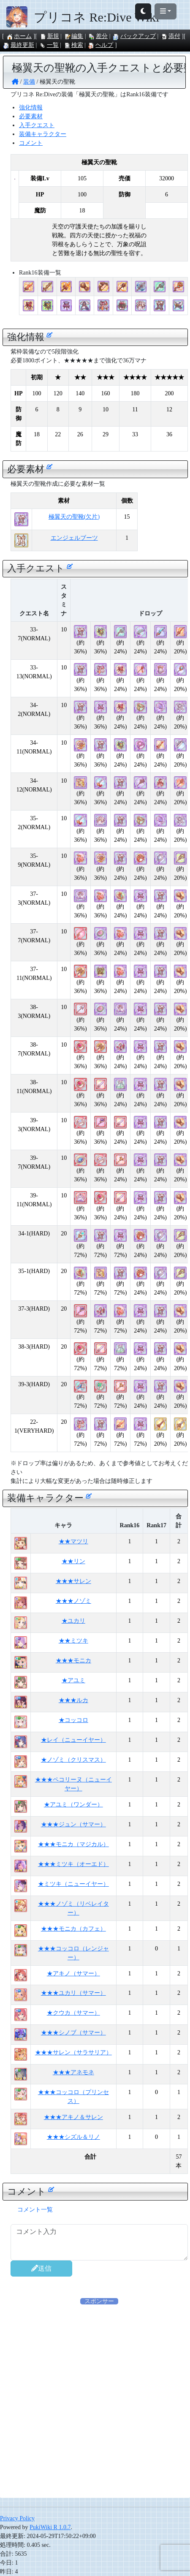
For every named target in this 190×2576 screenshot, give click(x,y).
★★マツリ (73, 1541)
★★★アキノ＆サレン (73, 2117)
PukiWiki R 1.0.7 (50, 2527)
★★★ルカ (73, 1700)
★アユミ (73, 1680)
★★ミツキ (73, 1641)
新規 (49, 36)
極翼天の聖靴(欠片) (74, 517)
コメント (31, 143)
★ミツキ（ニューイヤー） (73, 1884)
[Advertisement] (95, 2401)
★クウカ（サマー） (73, 2013)
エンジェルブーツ (74, 538)
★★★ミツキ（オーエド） (73, 1864)
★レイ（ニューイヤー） (73, 1740)
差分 (98, 36)
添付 (170, 36)
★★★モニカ (73, 1660)
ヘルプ (100, 45)
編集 (73, 36)
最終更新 (18, 45)
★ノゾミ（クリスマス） (73, 1760)
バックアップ (134, 36)
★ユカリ (73, 1621)
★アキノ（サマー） (73, 1973)
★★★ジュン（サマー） (73, 1824)
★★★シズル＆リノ (73, 2137)
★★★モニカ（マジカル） (73, 1844)
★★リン (73, 1561)
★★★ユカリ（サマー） (73, 1993)
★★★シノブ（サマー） (73, 2032)
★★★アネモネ (73, 2072)
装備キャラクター (42, 134)
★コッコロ (73, 1720)
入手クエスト (36, 125)
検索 (73, 45)
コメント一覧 (35, 2209)
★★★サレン (73, 1581)
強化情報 (31, 107)
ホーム (19, 36)
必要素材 (31, 116)
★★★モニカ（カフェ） (73, 1929)
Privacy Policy (17, 2518)
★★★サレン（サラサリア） (73, 2052)
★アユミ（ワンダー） (73, 1804)
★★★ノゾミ (73, 1601)
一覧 (49, 45)
